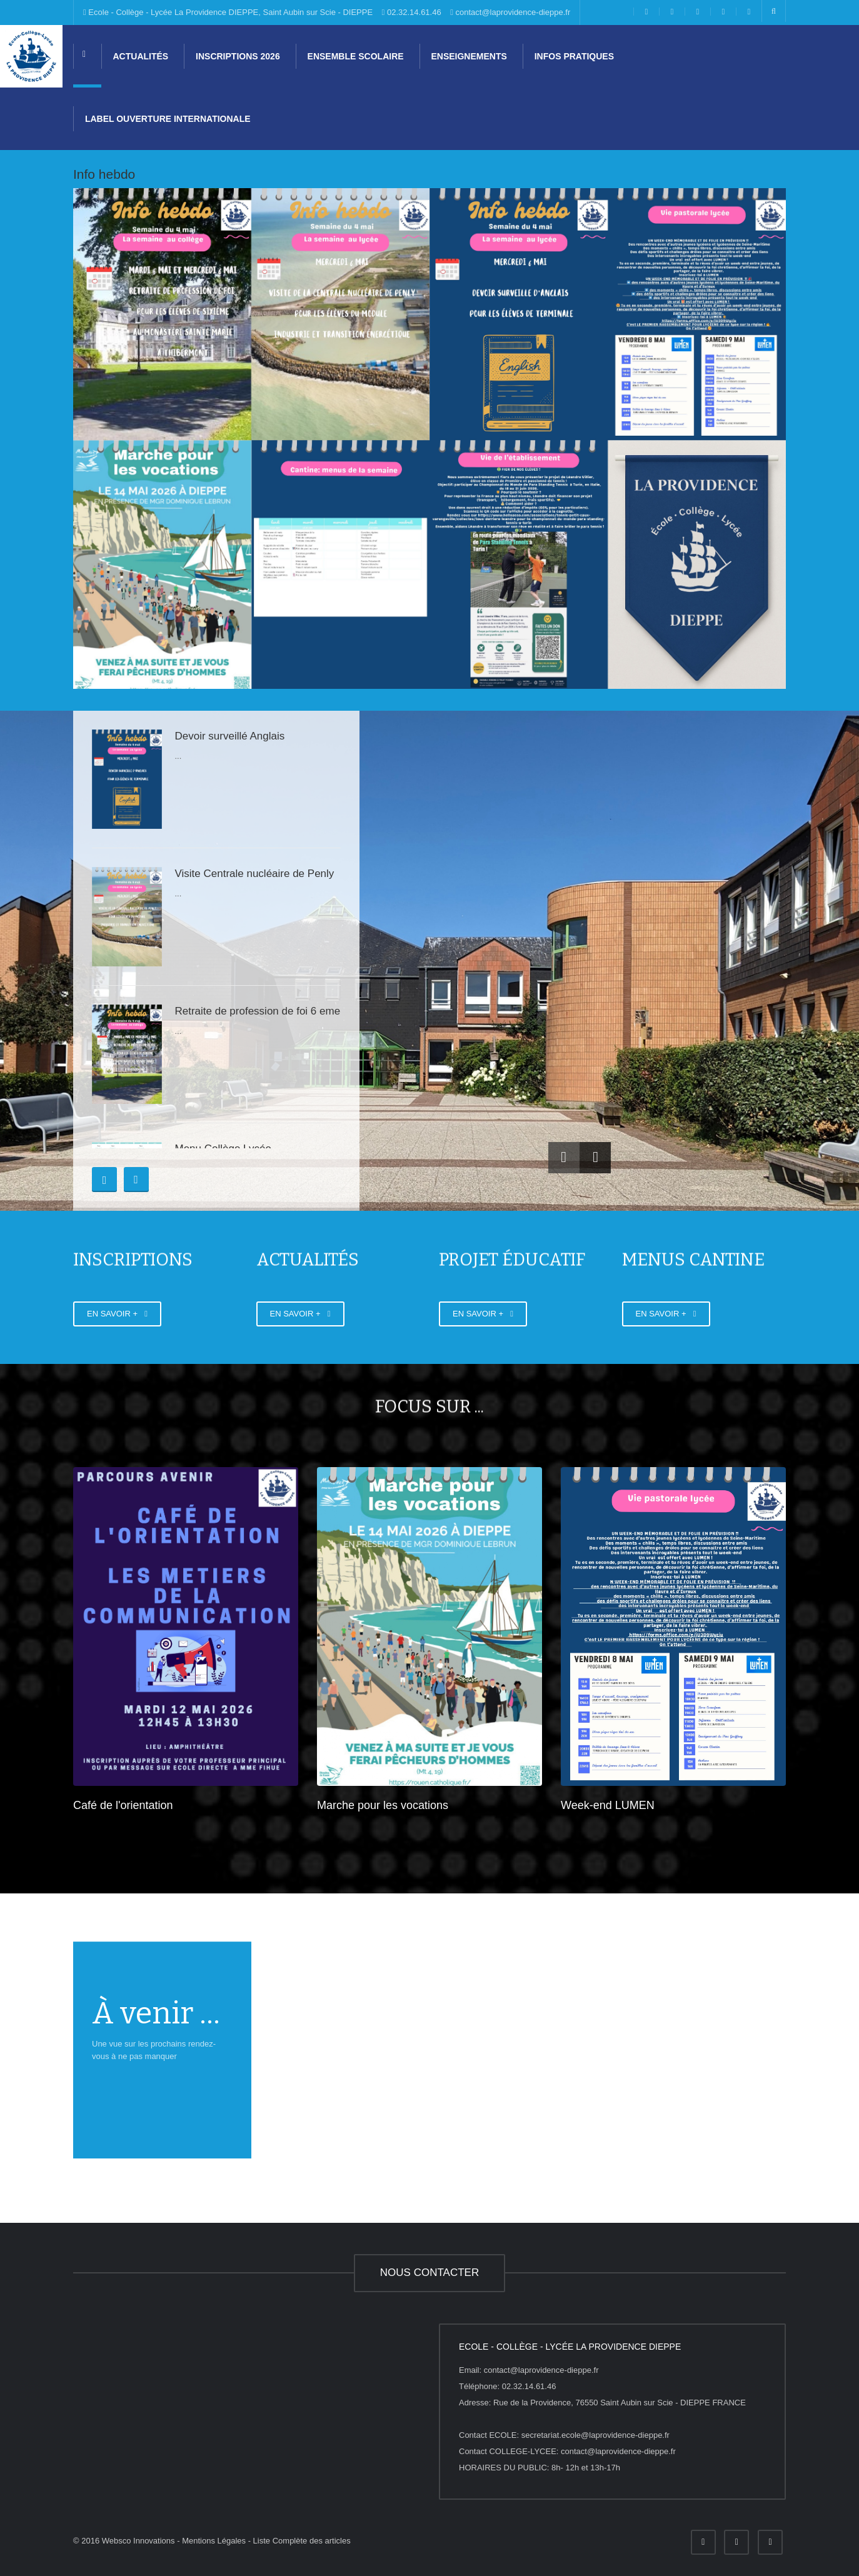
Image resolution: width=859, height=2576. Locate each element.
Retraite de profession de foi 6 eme (257, 1011)
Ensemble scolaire (354, 56)
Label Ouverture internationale (167, 119)
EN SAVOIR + (117, 1316)
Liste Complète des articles (302, 2540)
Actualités (139, 56)
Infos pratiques (573, 56)
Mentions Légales (214, 2540)
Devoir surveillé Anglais (229, 736)
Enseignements (468, 56)
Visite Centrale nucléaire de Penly (254, 874)
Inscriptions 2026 (236, 56)
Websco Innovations (138, 2540)
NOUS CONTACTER (429, 2272)
